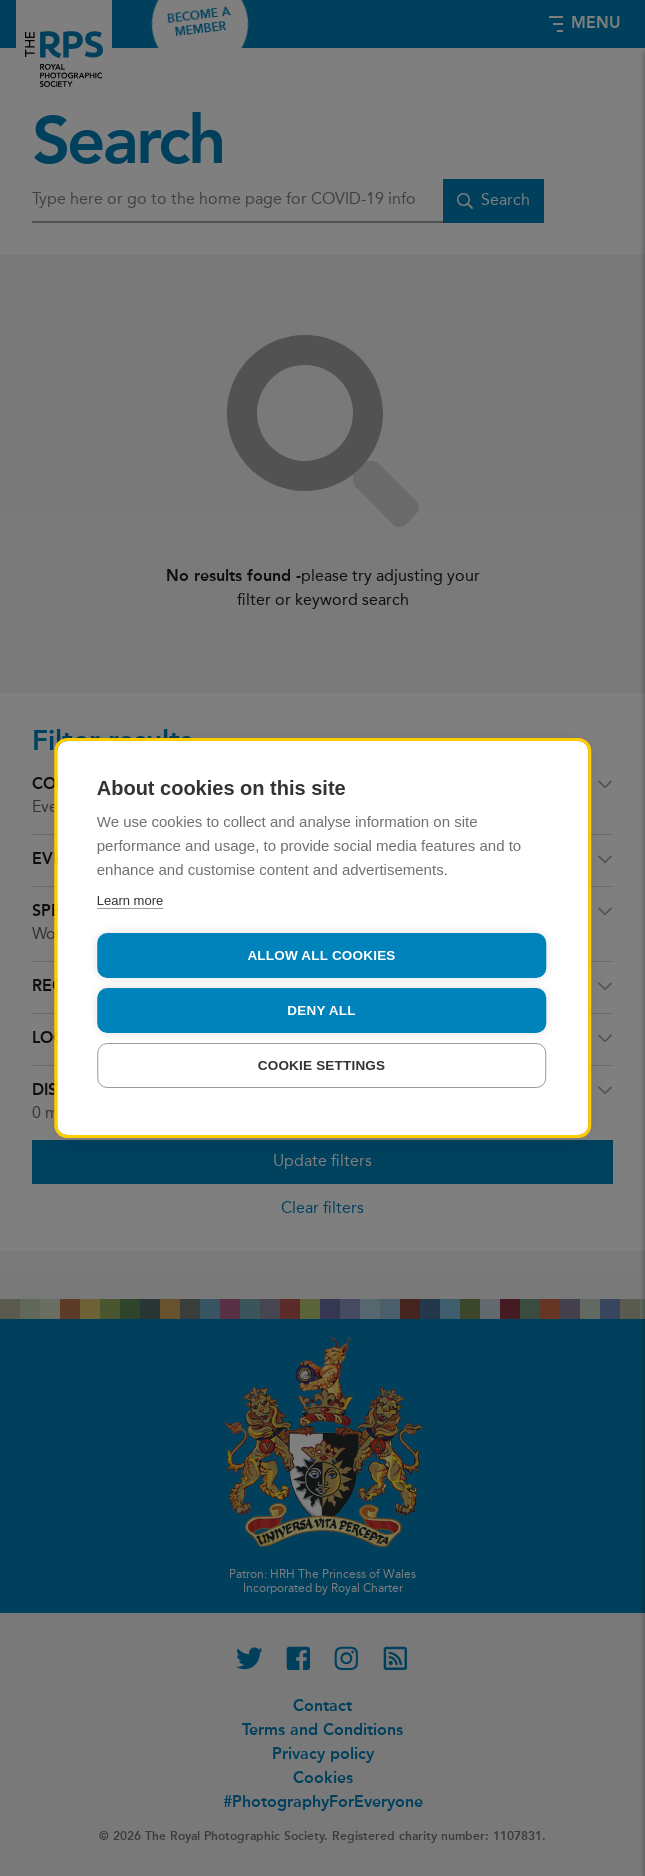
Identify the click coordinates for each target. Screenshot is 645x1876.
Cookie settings (322, 1065)
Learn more (130, 900)
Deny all (321, 1010)
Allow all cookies (321, 955)
